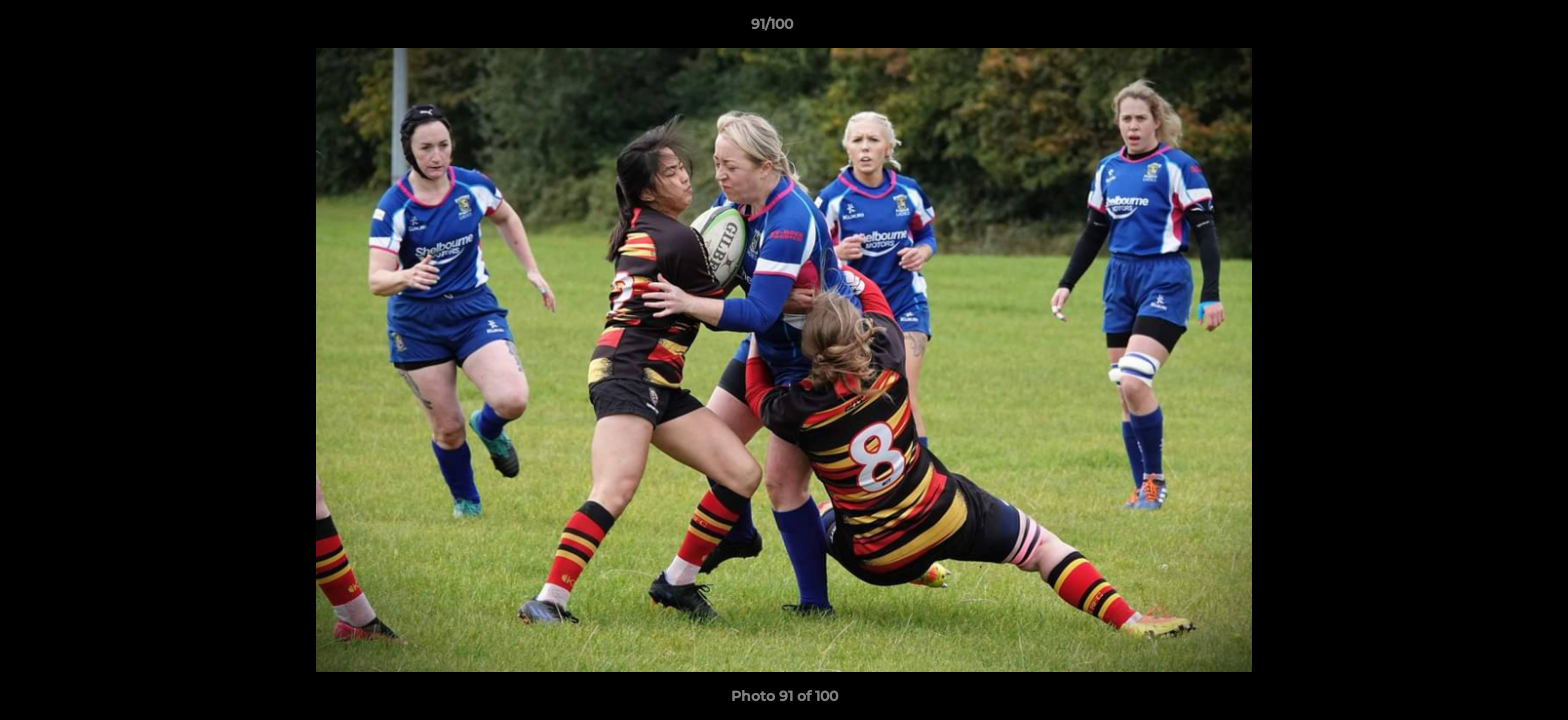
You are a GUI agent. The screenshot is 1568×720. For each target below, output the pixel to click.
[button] (1484, 29)
